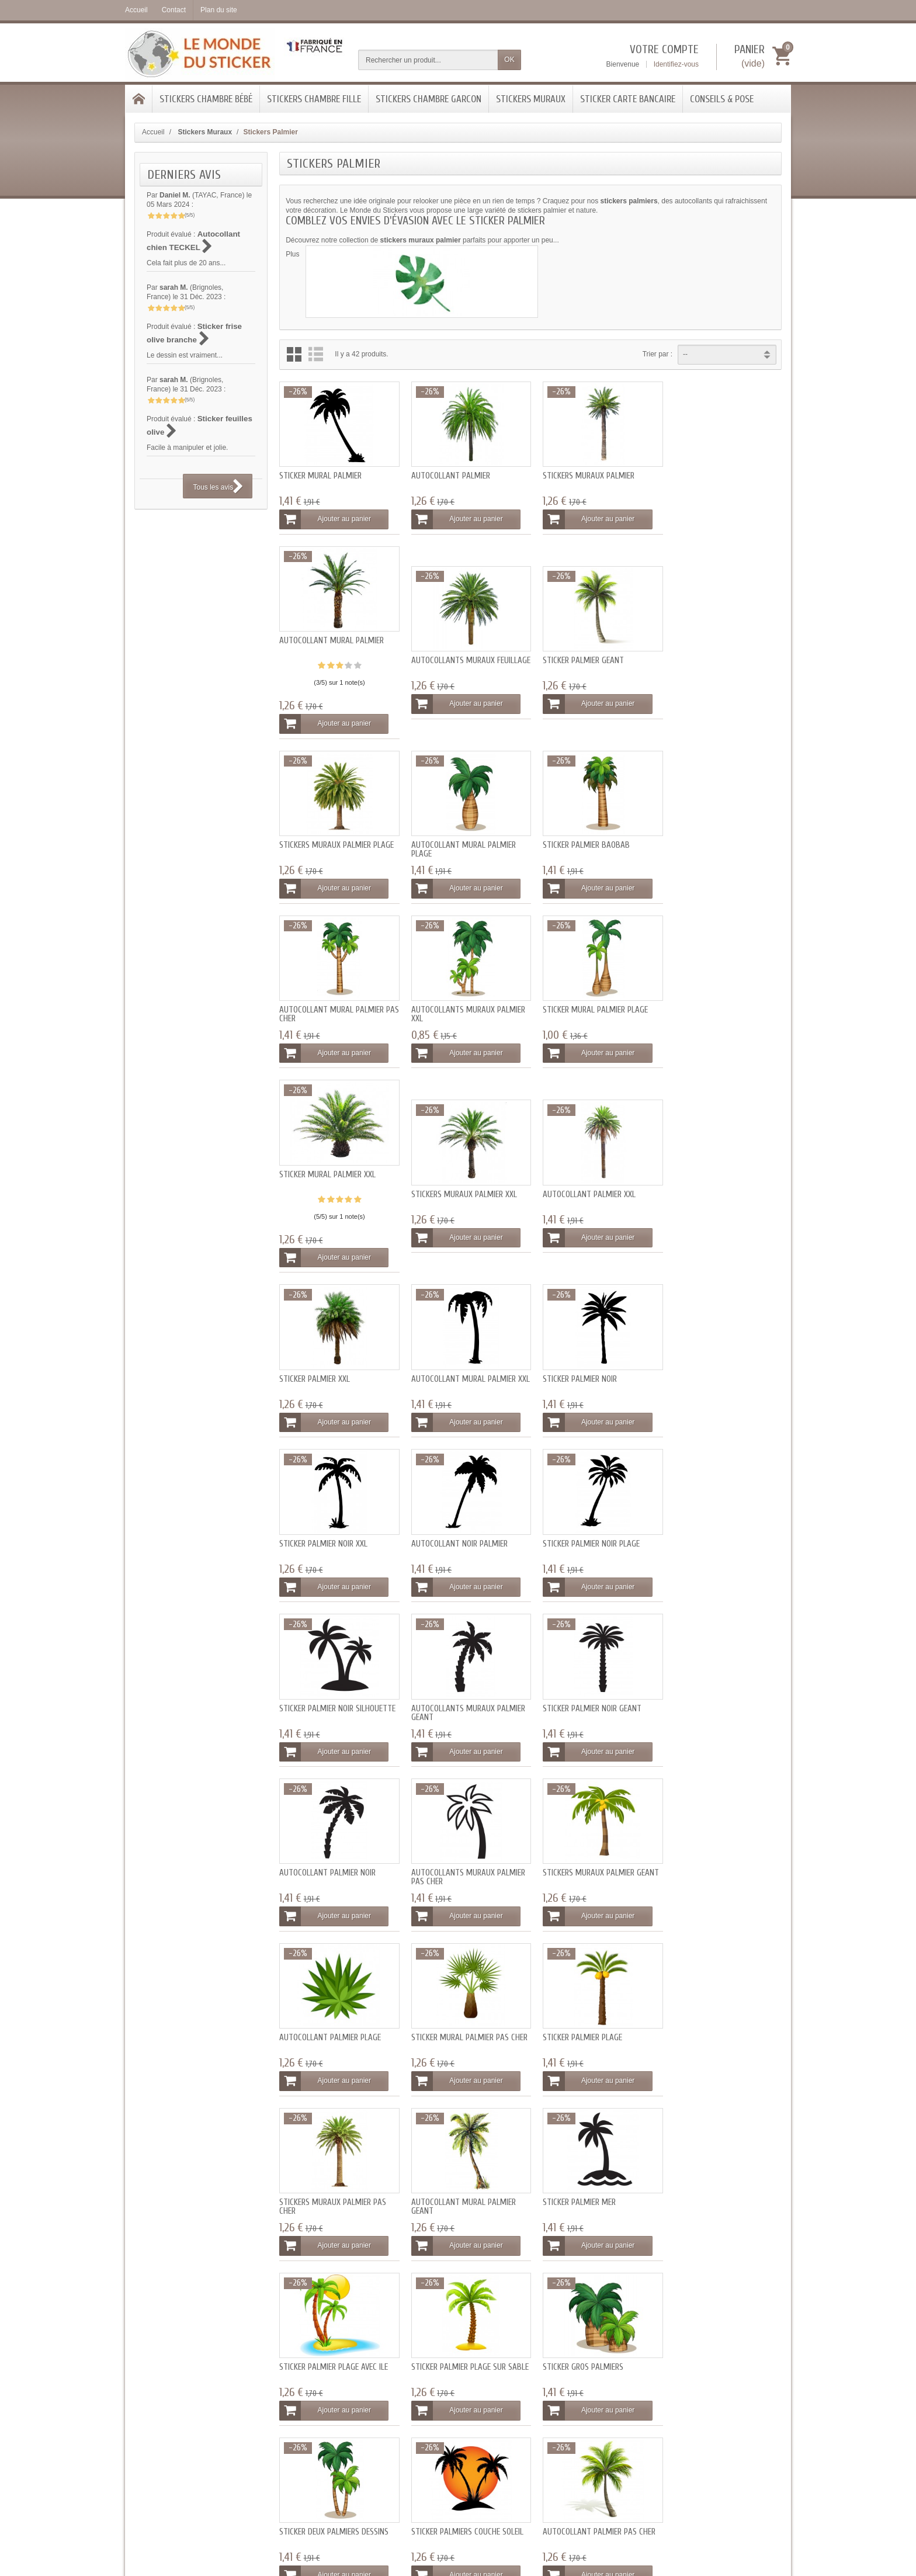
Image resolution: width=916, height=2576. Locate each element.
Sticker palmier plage (447, 1690)
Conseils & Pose (722, 99)
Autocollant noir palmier (713, 1203)
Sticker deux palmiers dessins (333, 2014)
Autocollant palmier (447, 493)
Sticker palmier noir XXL (580, 1203)
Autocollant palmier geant (716, 2014)
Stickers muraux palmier (582, 493)
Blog (438, 2338)
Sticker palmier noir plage (327, 1365)
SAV (437, 2350)
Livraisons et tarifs (323, 2325)
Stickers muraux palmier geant (594, 1528)
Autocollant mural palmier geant (717, 1694)
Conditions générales (598, 2350)
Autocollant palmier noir (327, 1528)
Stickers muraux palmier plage (593, 676)
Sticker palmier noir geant (714, 1365)
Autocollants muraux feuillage (321, 680)
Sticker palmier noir (445, 1203)
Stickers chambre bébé (205, 99)
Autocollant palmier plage (715, 1528)
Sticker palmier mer (315, 1852)
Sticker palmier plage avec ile (462, 1852)
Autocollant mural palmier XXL (331, 1207)
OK (509, 60)
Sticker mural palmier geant (461, 2177)
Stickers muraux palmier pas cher (589, 1694)
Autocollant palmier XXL (582, 1020)
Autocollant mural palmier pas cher (460, 842)
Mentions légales (591, 2338)
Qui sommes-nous (593, 2325)
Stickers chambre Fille (314, 99)
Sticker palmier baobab (322, 838)
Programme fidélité (324, 2350)
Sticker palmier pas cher (324, 2177)
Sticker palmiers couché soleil (464, 2014)
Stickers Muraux (530, 99)
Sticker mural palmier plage (717, 838)
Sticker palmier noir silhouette (466, 1365)
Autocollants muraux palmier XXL (593, 842)
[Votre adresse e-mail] (724, 2347)
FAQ (438, 2325)
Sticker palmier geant (448, 676)
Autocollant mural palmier (717, 474)
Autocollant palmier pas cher (592, 2014)
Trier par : (658, 354)
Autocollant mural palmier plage (717, 680)
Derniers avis (184, 174)
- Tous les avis (458, 2519)
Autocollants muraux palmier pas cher (465, 1532)
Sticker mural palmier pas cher (337, 1690)
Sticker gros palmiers (705, 1852)
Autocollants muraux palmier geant (593, 1369)
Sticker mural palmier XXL (327, 1001)
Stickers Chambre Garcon (428, 99)
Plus (292, 254)
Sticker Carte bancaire (627, 99)
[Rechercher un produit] (428, 60)
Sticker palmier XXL (700, 1020)
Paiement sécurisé (324, 2338)
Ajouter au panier (326, 537)
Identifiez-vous (676, 64)
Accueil (153, 132)
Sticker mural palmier (320, 493)
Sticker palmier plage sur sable (583, 1856)
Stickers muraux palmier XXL (460, 1020)
